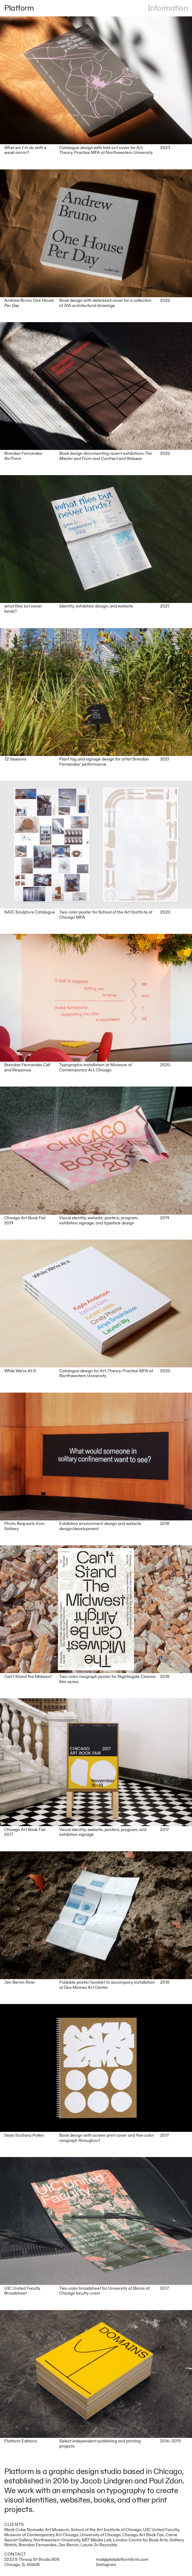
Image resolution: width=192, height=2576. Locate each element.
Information (168, 8)
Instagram (106, 2564)
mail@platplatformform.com (122, 2559)
